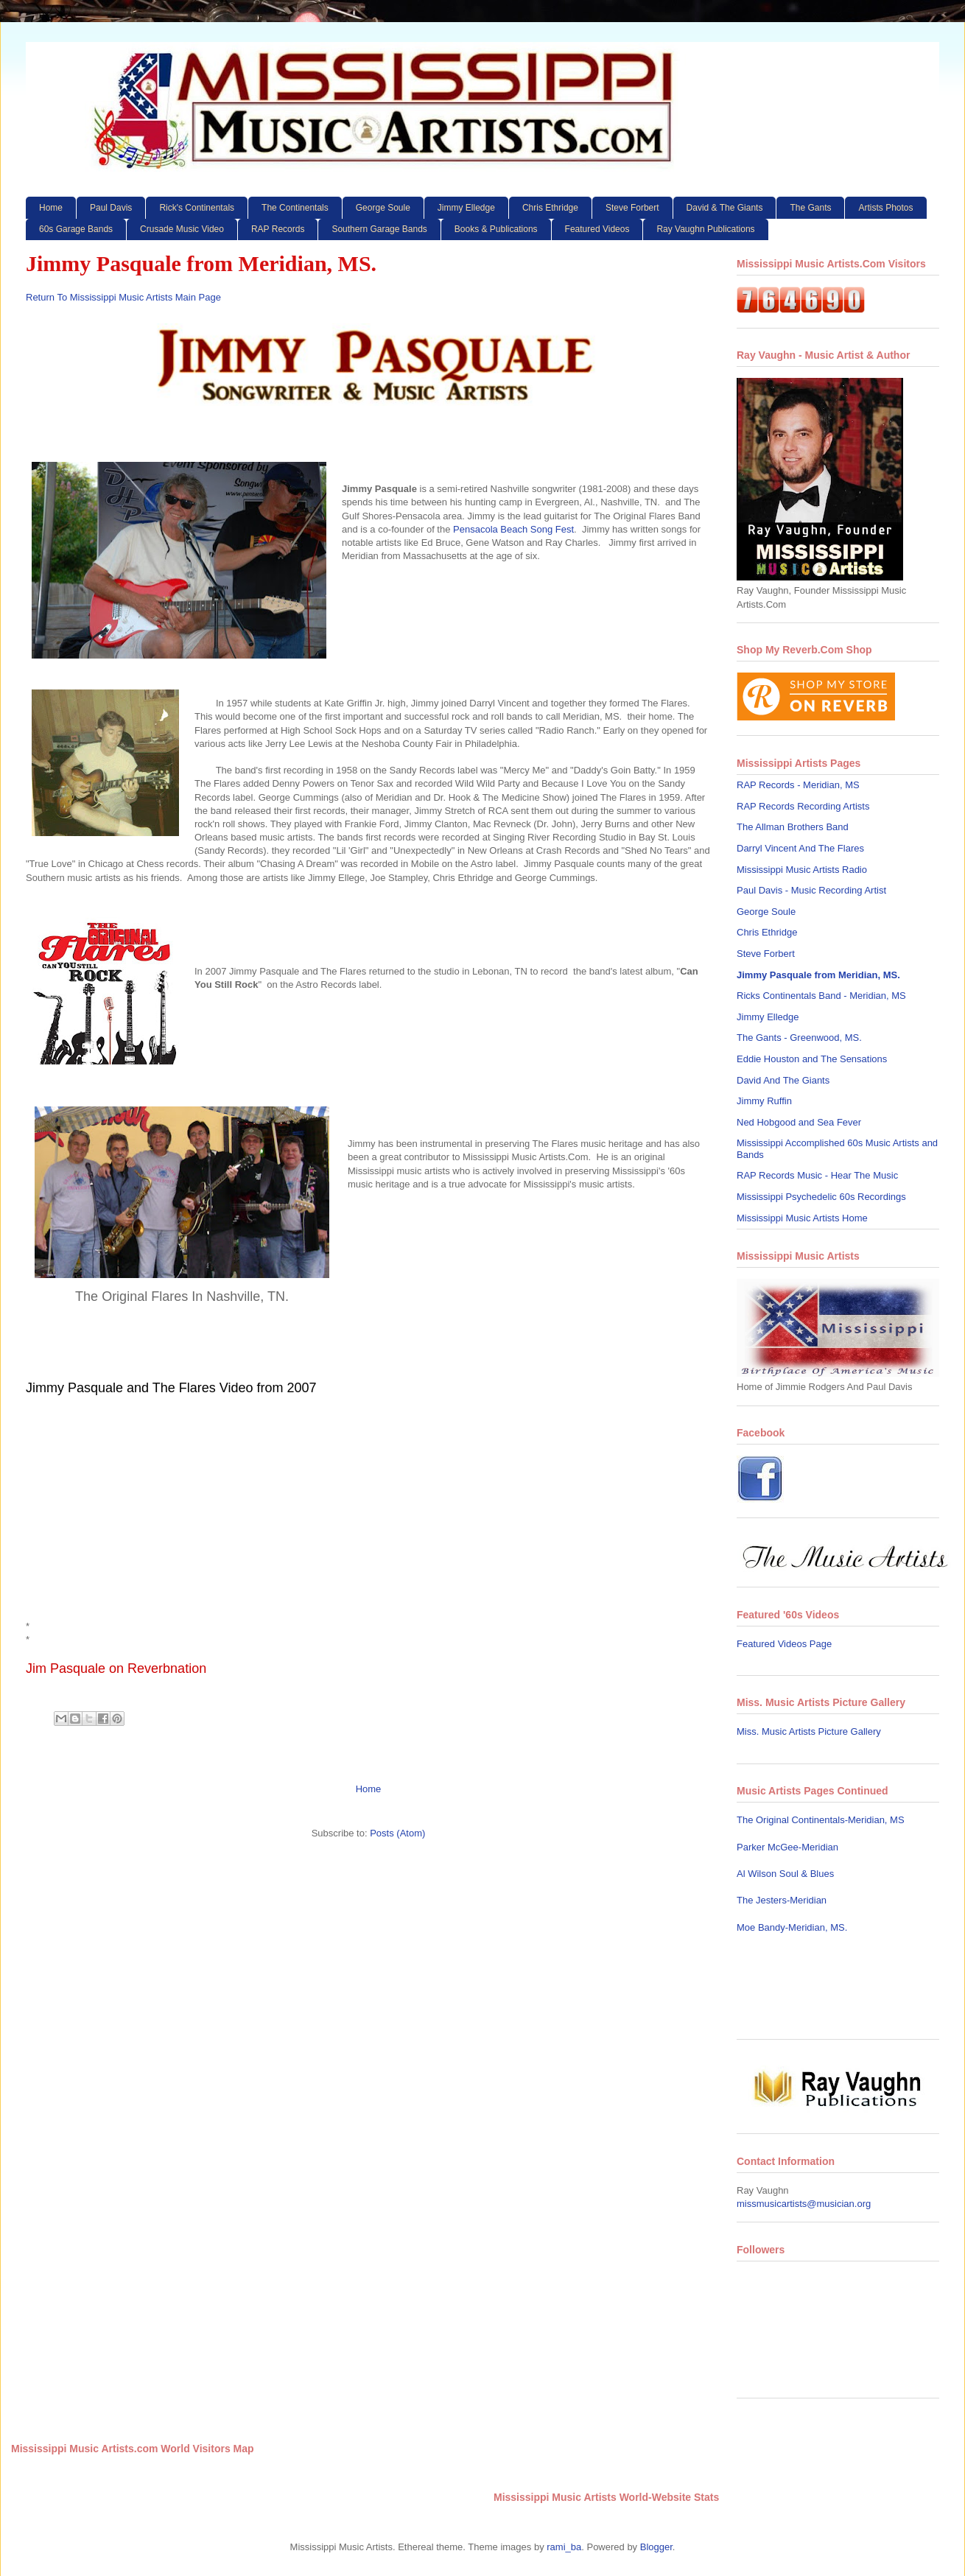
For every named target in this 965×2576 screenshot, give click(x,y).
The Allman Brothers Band (793, 826)
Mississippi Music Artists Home (802, 1218)
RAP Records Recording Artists (803, 806)
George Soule (383, 208)
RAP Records (277, 229)
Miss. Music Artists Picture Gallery (809, 1731)
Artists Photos (885, 208)
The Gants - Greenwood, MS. (799, 1037)
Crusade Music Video (182, 229)
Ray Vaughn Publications (705, 229)
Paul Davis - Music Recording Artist (811, 890)
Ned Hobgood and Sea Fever (799, 1122)
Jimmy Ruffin (764, 1100)
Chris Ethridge (550, 208)
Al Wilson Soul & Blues (785, 1873)
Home (51, 208)
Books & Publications (496, 229)
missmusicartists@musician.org (804, 2203)
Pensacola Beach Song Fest (513, 529)
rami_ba (564, 2546)
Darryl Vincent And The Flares (800, 848)
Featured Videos (597, 229)
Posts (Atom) (397, 1833)
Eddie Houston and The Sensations (812, 1058)
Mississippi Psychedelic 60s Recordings (821, 1196)
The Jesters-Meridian (782, 1900)
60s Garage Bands (76, 229)
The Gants (810, 208)
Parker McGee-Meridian (787, 1847)
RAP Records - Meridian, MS (798, 784)
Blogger (656, 2546)
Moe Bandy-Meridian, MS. (792, 1927)
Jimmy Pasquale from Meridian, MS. (818, 974)
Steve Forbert (632, 208)
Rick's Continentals (196, 208)
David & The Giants (725, 208)
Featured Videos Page (784, 1643)
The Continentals (295, 208)
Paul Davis (111, 208)
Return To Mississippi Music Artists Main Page (123, 297)
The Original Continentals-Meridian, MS (821, 1819)
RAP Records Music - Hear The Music (817, 1175)
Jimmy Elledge (466, 208)
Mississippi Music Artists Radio (802, 869)
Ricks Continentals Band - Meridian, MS (821, 995)
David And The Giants (783, 1080)
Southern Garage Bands (379, 229)
